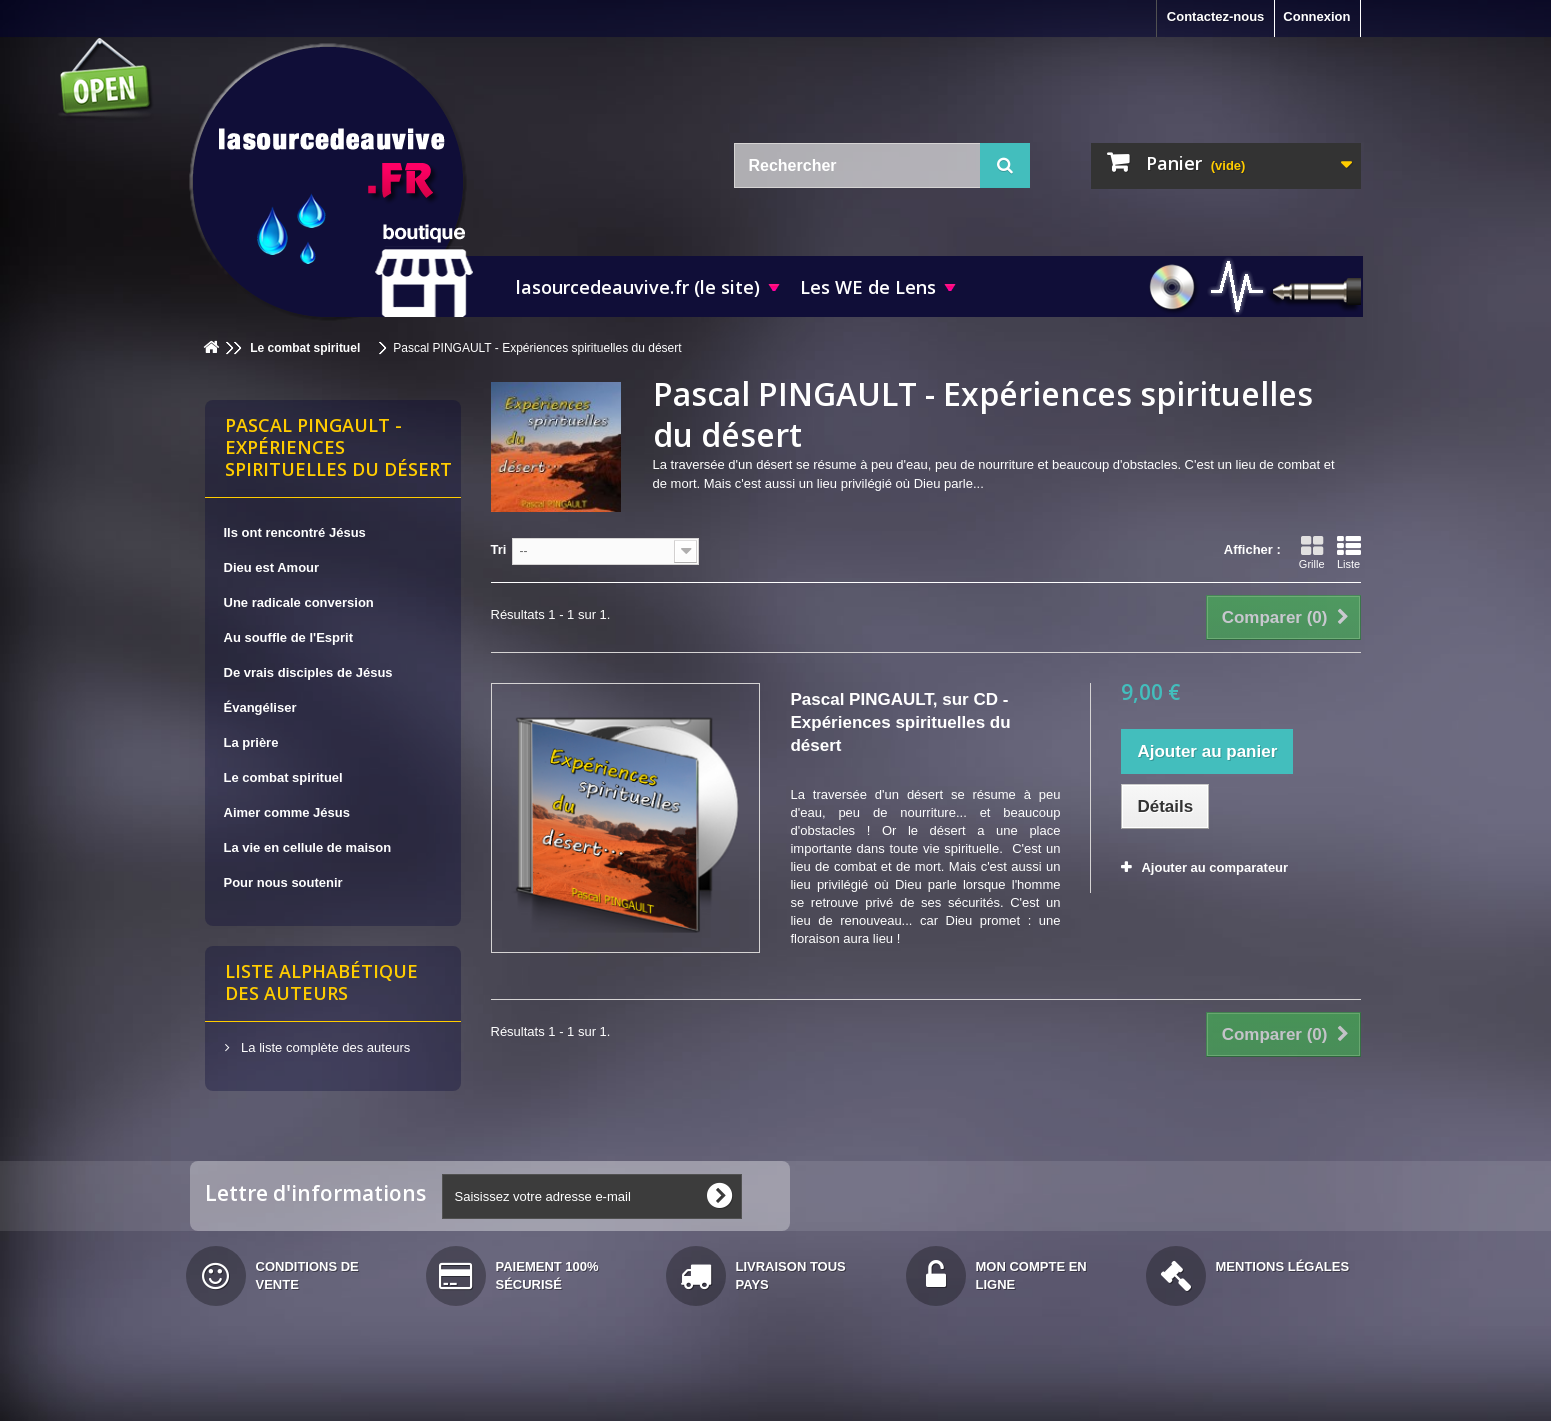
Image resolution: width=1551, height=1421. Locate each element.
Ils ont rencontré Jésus (295, 532)
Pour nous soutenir (283, 882)
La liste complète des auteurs (324, 1047)
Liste (1349, 552)
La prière (251, 742)
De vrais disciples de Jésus (308, 672)
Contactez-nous (1216, 16)
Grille (1312, 552)
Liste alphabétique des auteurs (321, 982)
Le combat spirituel (283, 777)
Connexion (1316, 16)
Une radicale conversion (299, 602)
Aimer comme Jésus (287, 812)
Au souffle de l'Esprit (289, 637)
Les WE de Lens (868, 287)
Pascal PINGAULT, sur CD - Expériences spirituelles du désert (900, 722)
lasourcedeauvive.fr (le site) (638, 287)
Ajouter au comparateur (1214, 867)
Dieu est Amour (272, 567)
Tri (499, 549)
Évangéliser (260, 707)
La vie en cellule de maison (308, 847)
